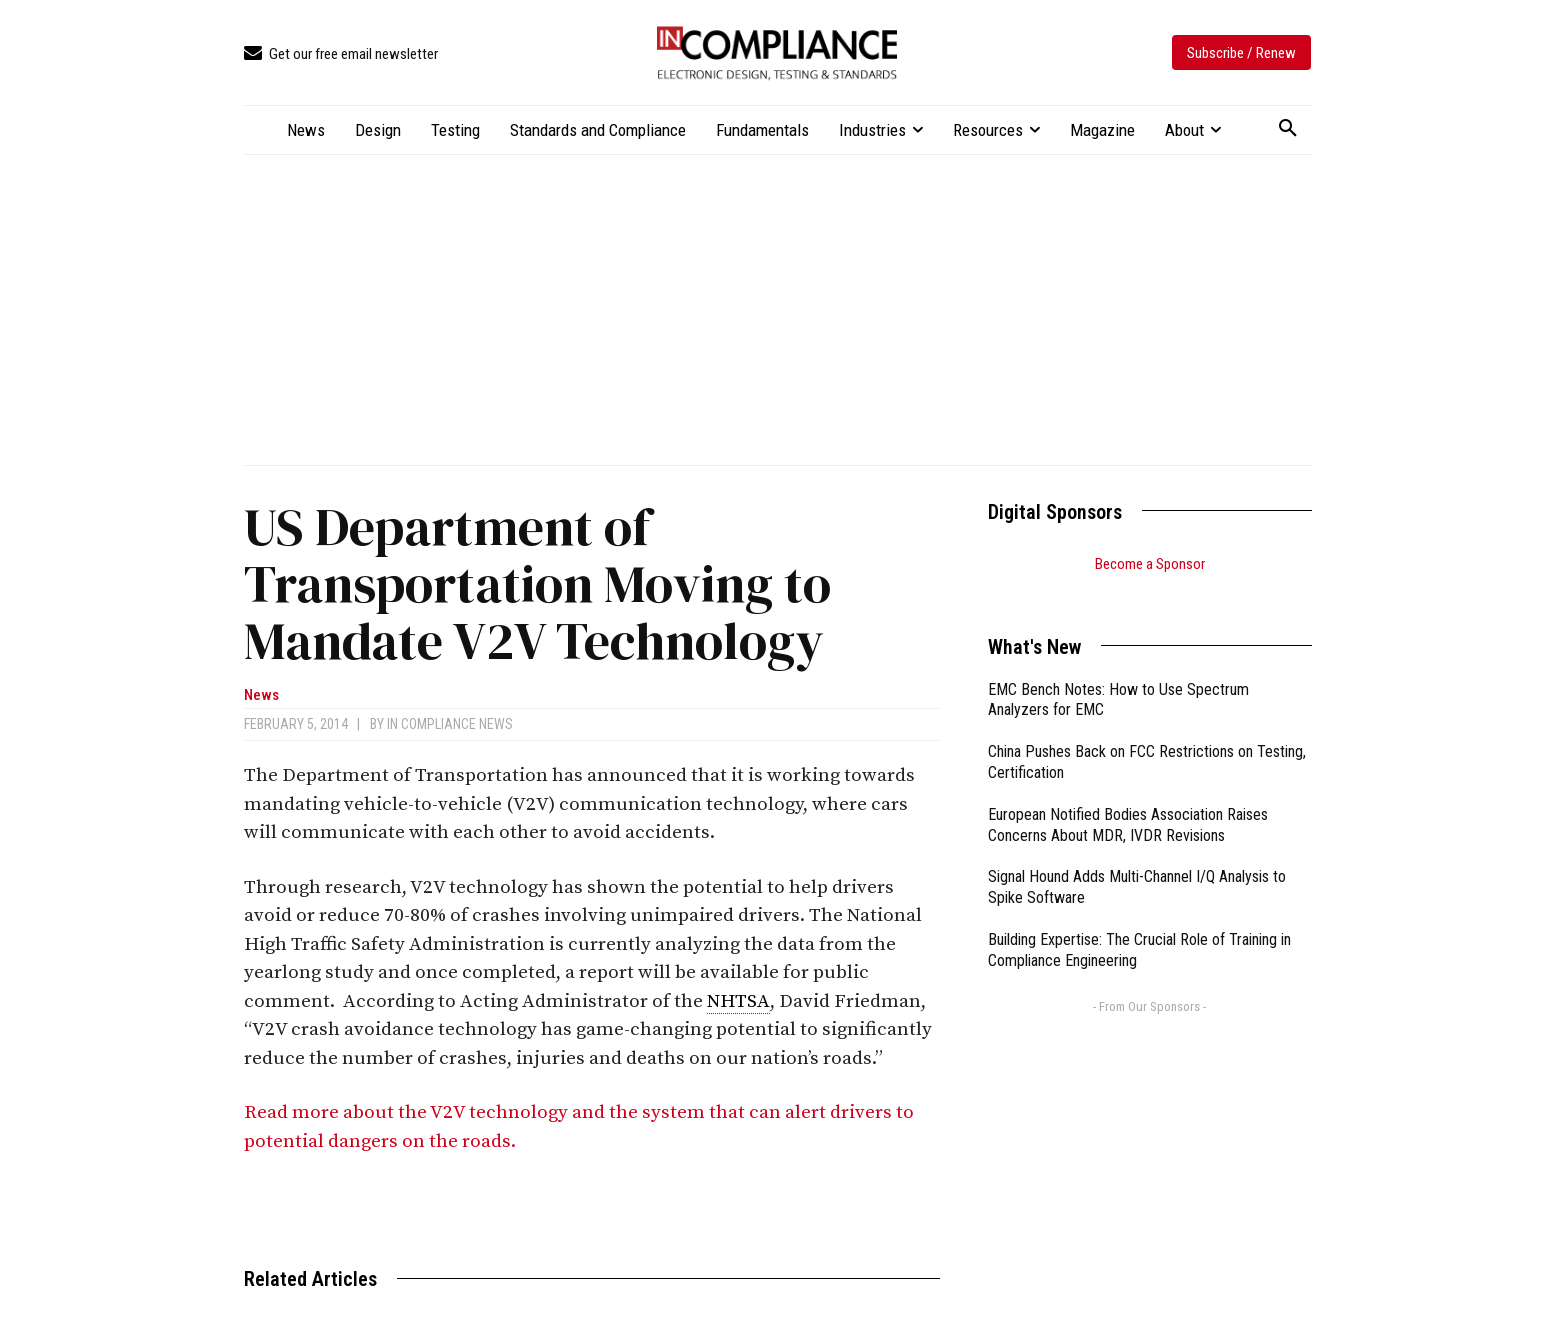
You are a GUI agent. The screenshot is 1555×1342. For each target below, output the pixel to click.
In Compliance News (450, 724)
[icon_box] (341, 54)
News (261, 695)
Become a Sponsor (1150, 564)
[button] (1288, 129)
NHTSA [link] (738, 1001)
